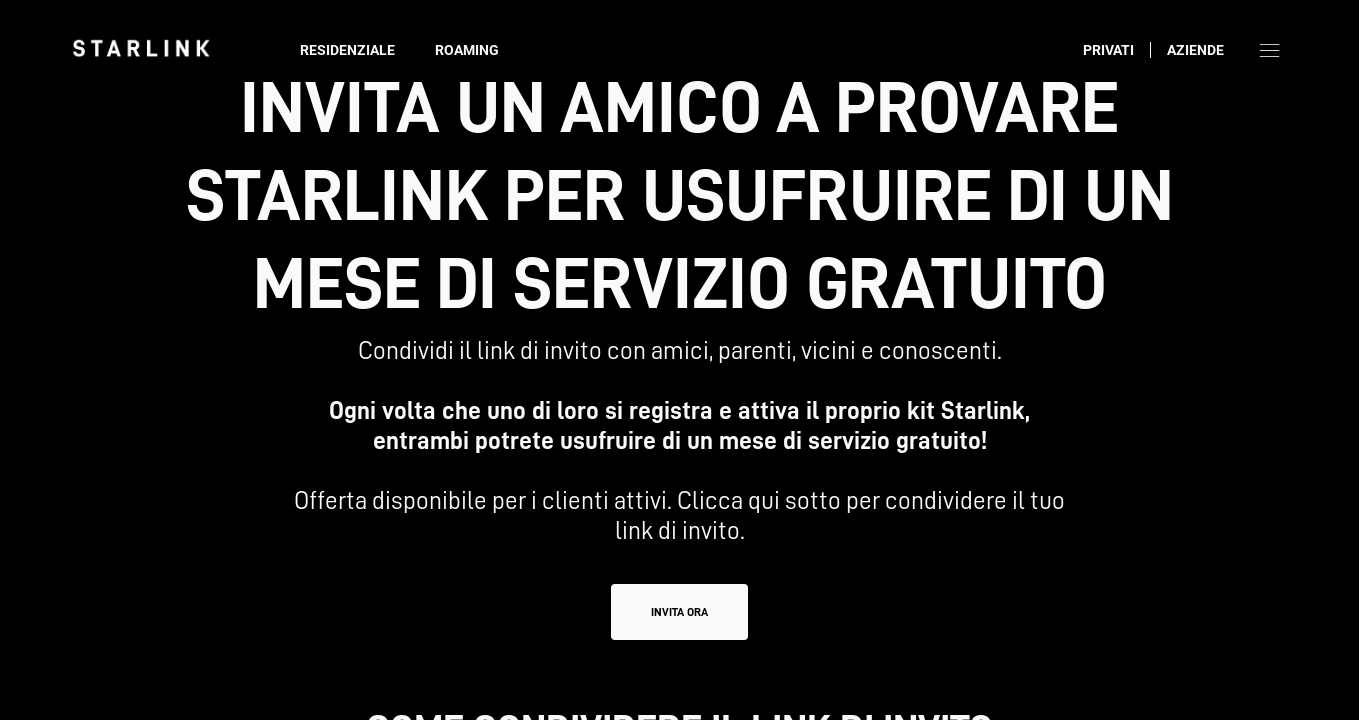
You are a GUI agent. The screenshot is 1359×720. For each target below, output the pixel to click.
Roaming (467, 50)
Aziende (1195, 50)
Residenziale (347, 50)
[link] (141, 48)
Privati (1108, 50)
